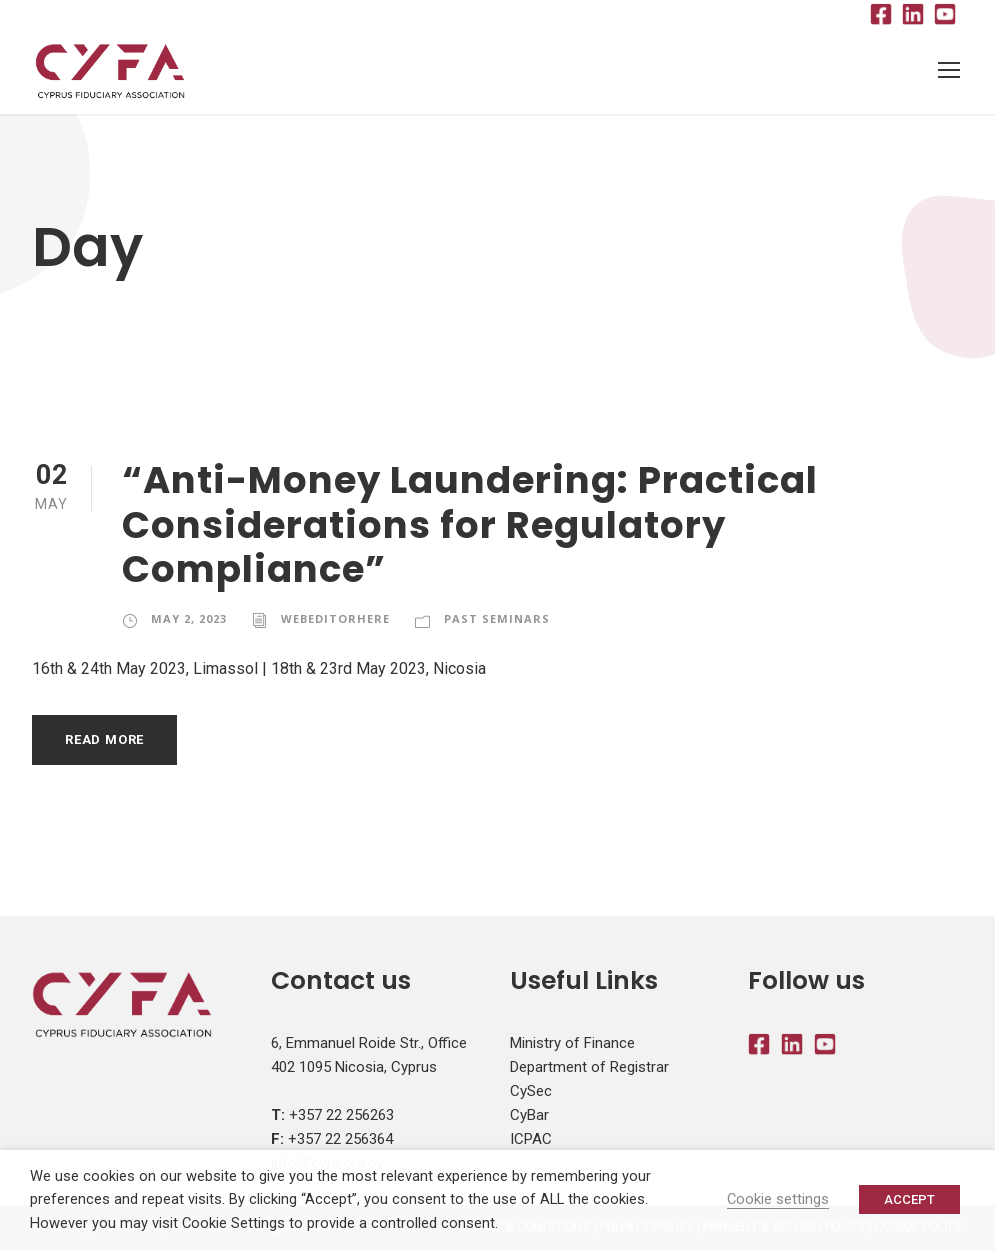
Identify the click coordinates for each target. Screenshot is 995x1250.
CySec (531, 1091)
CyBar (529, 1115)
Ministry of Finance (572, 1043)
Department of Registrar (589, 1067)
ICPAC (531, 1139)
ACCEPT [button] (909, 1199)
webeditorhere (335, 618)
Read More (104, 739)
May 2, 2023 (189, 618)
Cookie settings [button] (778, 1199)
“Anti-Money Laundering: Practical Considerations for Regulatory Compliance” (470, 524)
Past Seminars (497, 618)
